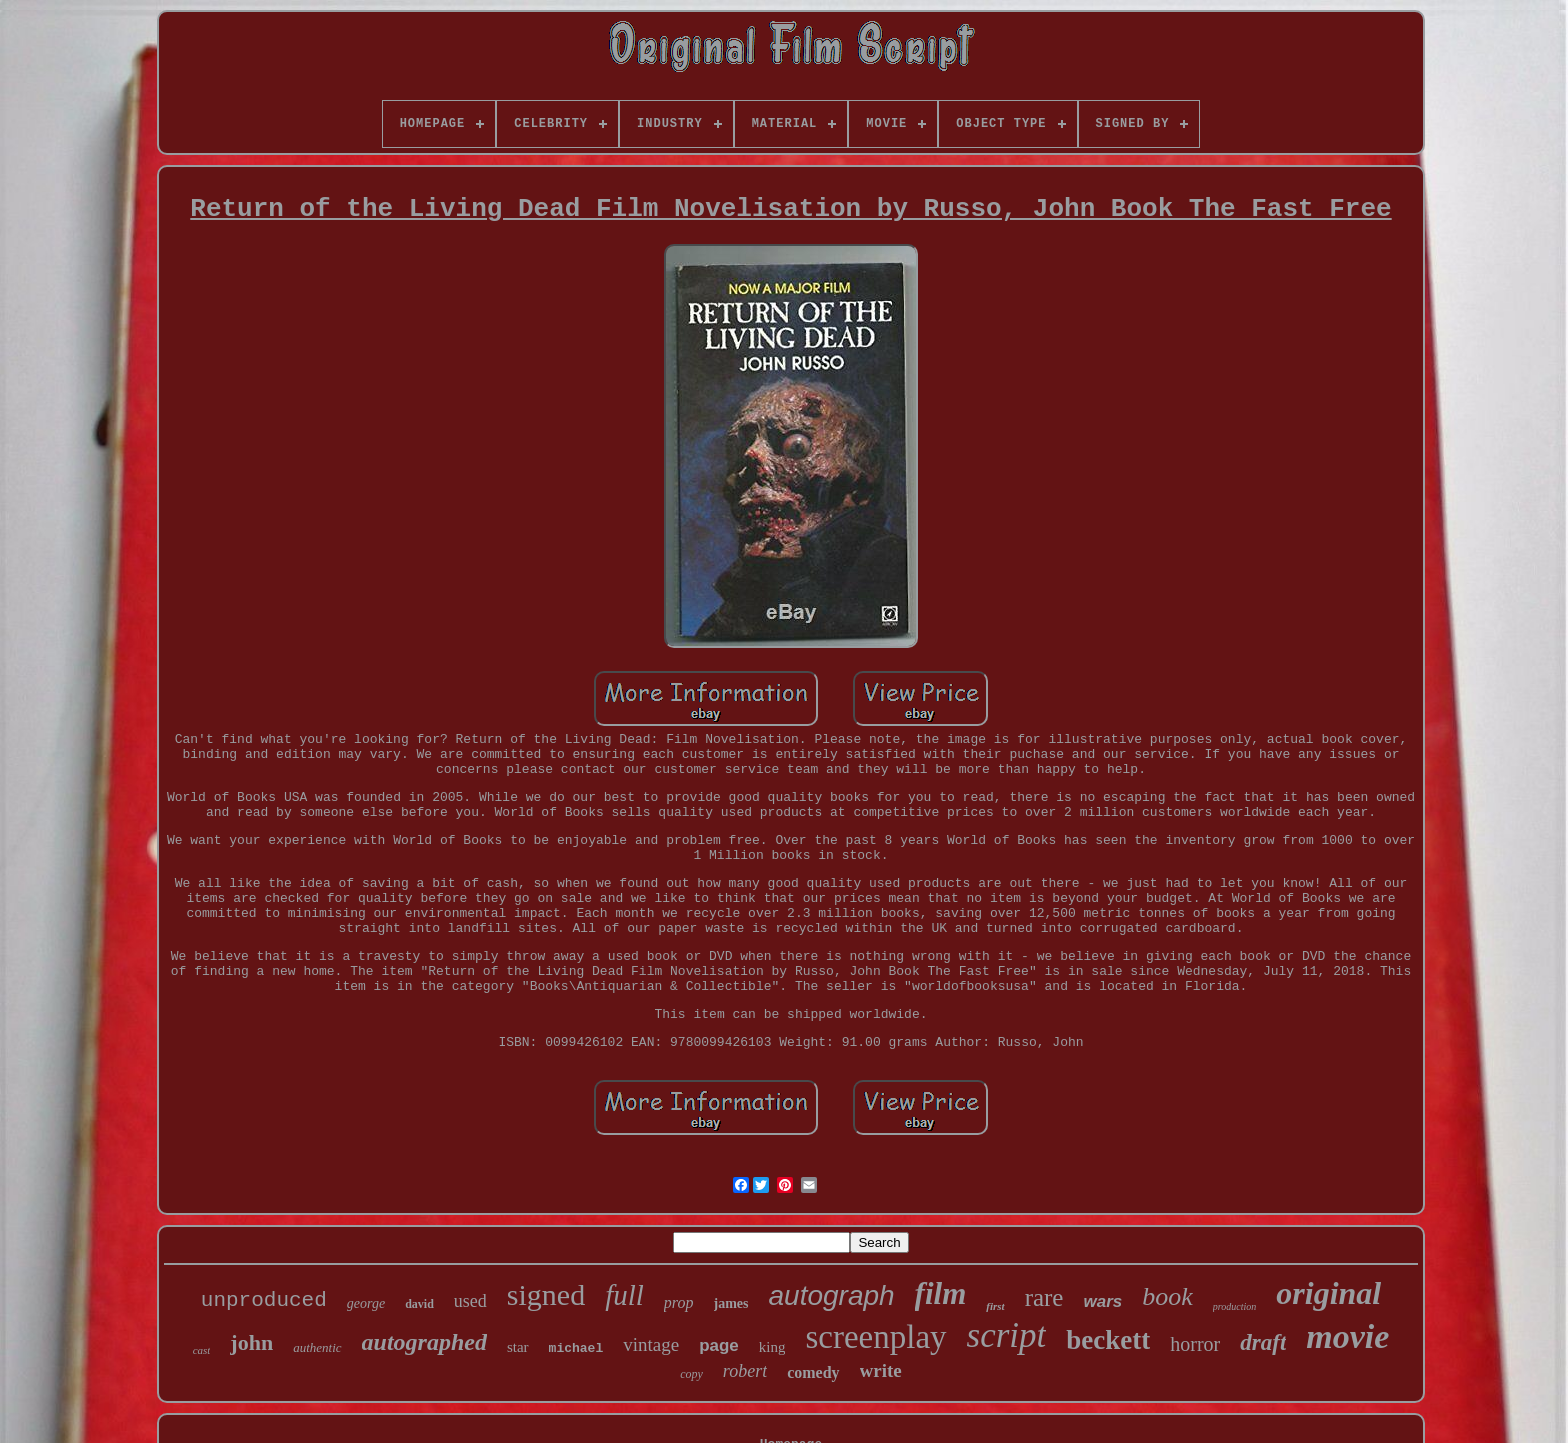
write (881, 1370)
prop (679, 1302)
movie (1347, 1336)
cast (202, 1350)
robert (745, 1371)
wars (1102, 1301)
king (772, 1347)
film (941, 1293)
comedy (813, 1372)
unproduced (264, 1300)
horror (1195, 1344)
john (251, 1342)
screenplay (875, 1337)
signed (546, 1294)
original (1328, 1293)
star (518, 1347)
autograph (832, 1295)
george (366, 1303)
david (419, 1304)
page (719, 1345)
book (1167, 1296)
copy (691, 1374)
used (470, 1301)
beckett (1108, 1340)
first (995, 1306)
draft (1263, 1342)
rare (1044, 1297)
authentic (317, 1347)
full (624, 1295)
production (1235, 1306)
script (1007, 1335)
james (731, 1303)
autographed (424, 1342)
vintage (651, 1344)
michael (576, 1348)
